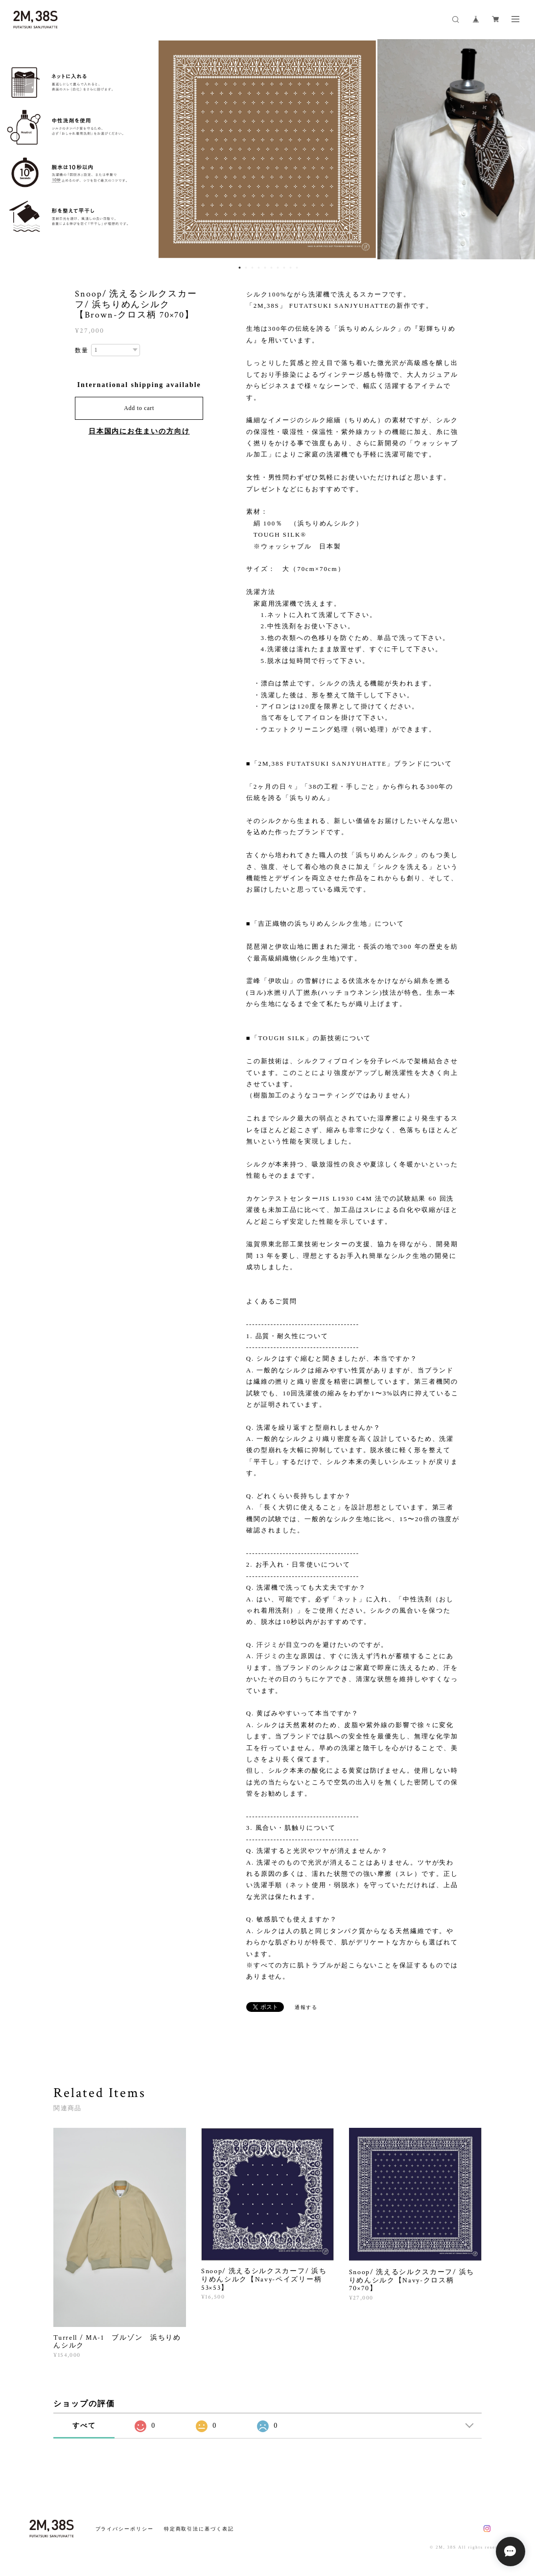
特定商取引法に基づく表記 (199, 2528)
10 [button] (297, 268)
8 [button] (284, 268)
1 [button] (240, 268)
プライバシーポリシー (124, 2528)
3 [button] (253, 268)
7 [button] (278, 268)
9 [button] (291, 268)
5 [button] (265, 268)
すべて (84, 2425)
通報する (306, 2007)
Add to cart (139, 408)
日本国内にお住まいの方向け (139, 431)
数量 (82, 350)
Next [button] (520, 149)
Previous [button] (15, 149)
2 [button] (246, 268)
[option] (267, 149)
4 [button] (259, 268)
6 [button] (272, 268)
